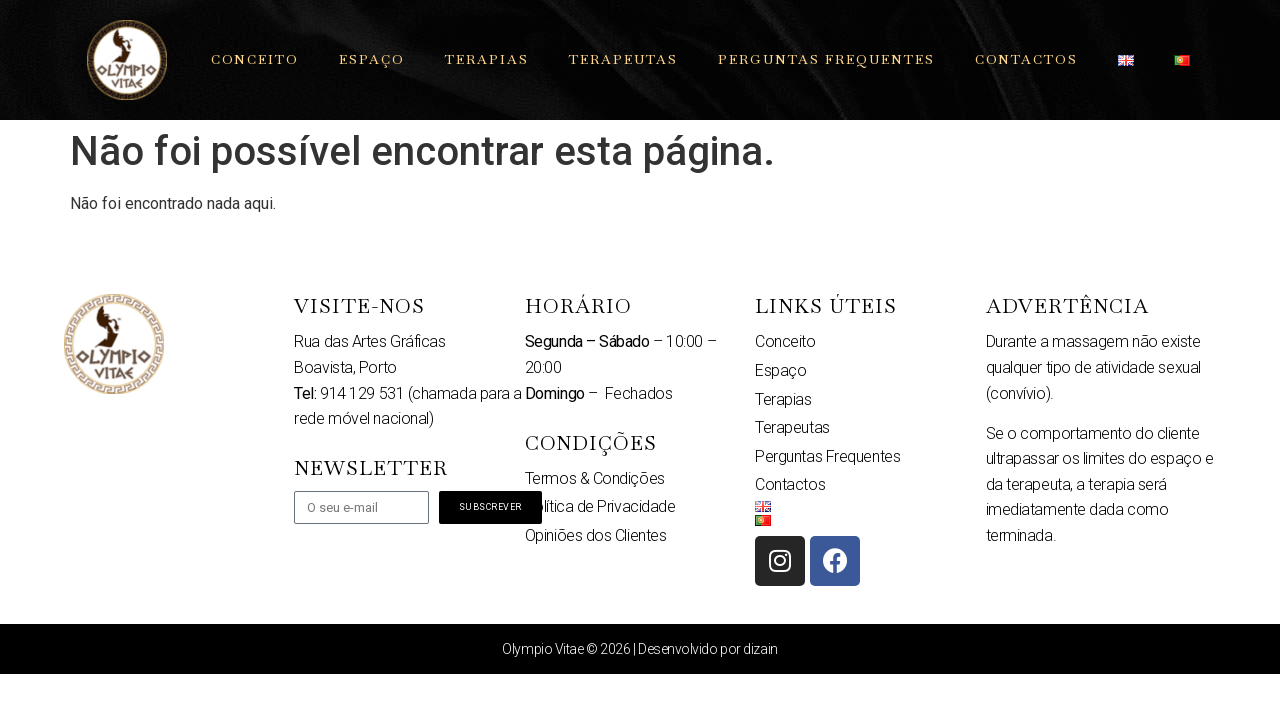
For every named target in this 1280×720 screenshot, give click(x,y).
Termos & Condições (595, 478)
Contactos (1026, 59)
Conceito (255, 59)
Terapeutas (623, 59)
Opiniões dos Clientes (596, 535)
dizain (760, 649)
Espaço (372, 59)
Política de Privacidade (600, 506)
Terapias (487, 59)
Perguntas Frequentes (826, 59)
